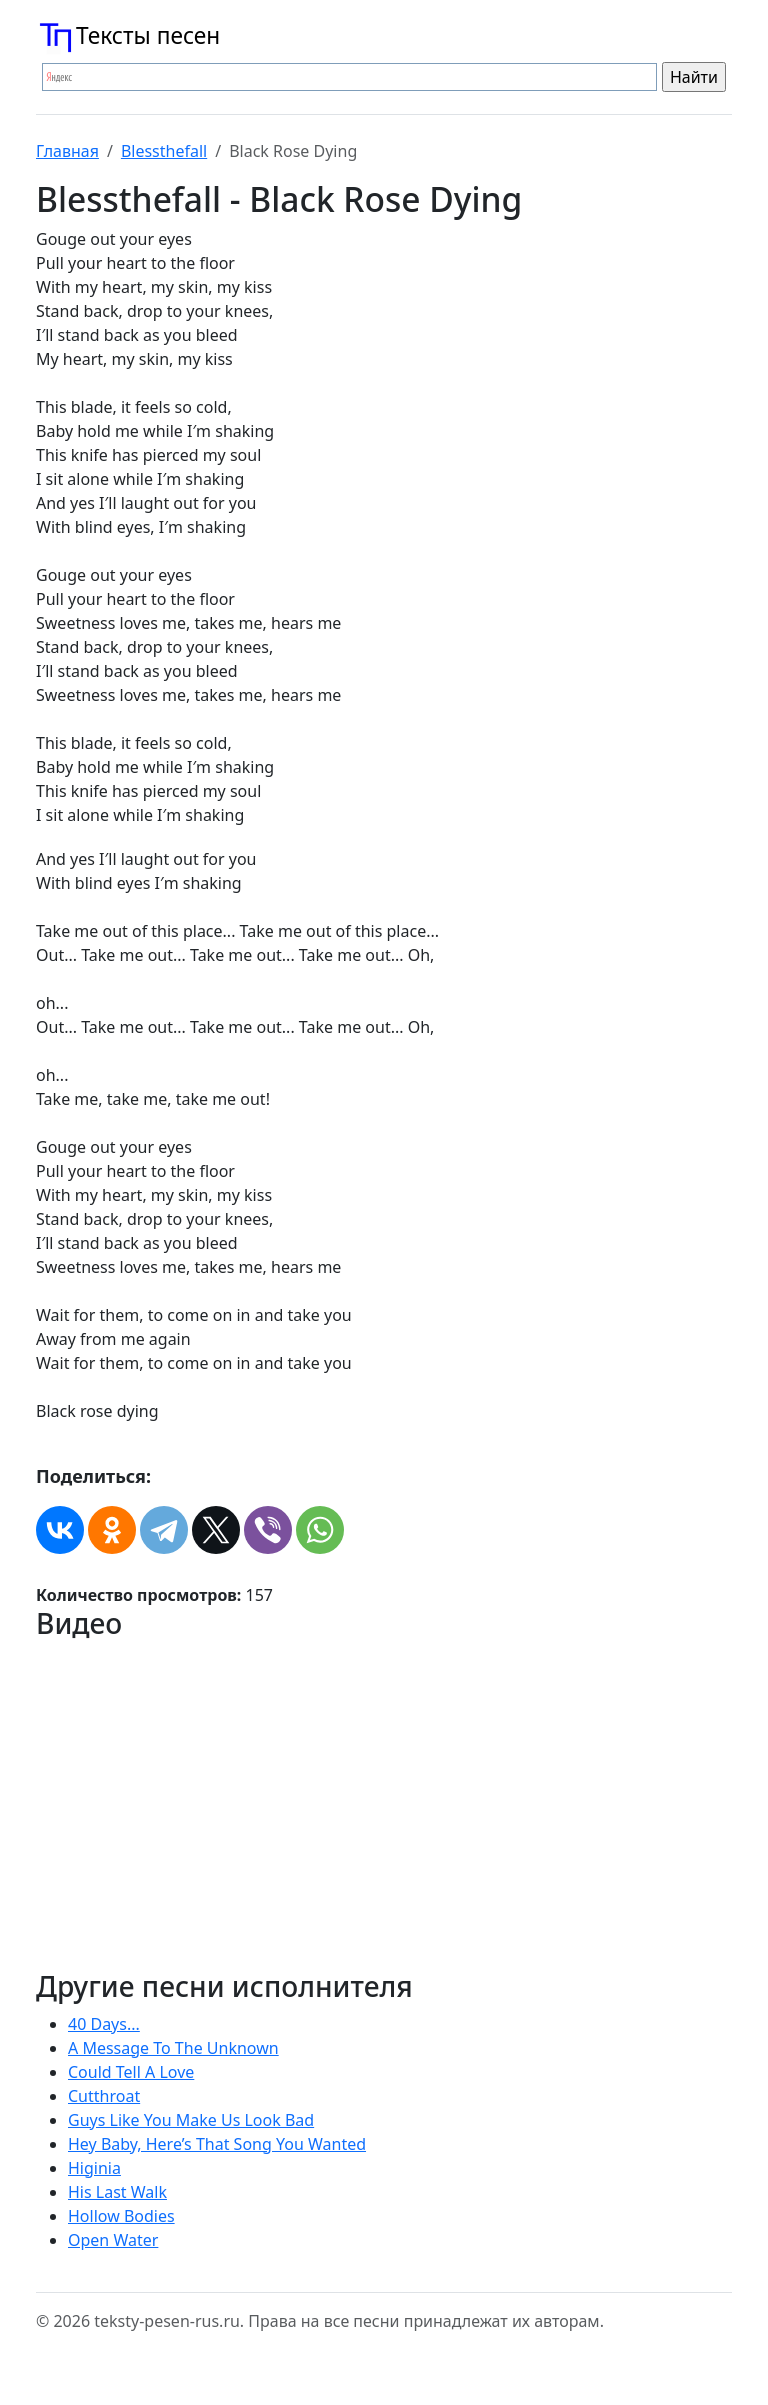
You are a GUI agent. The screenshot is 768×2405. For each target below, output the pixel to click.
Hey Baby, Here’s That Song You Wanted (217, 2144)
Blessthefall (164, 151)
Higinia (94, 2168)
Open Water (113, 2240)
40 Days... (104, 2024)
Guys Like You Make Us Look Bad (191, 2120)
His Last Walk (117, 2192)
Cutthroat (104, 2096)
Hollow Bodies (121, 2216)
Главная (67, 151)
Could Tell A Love (131, 2072)
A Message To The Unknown (173, 2048)
